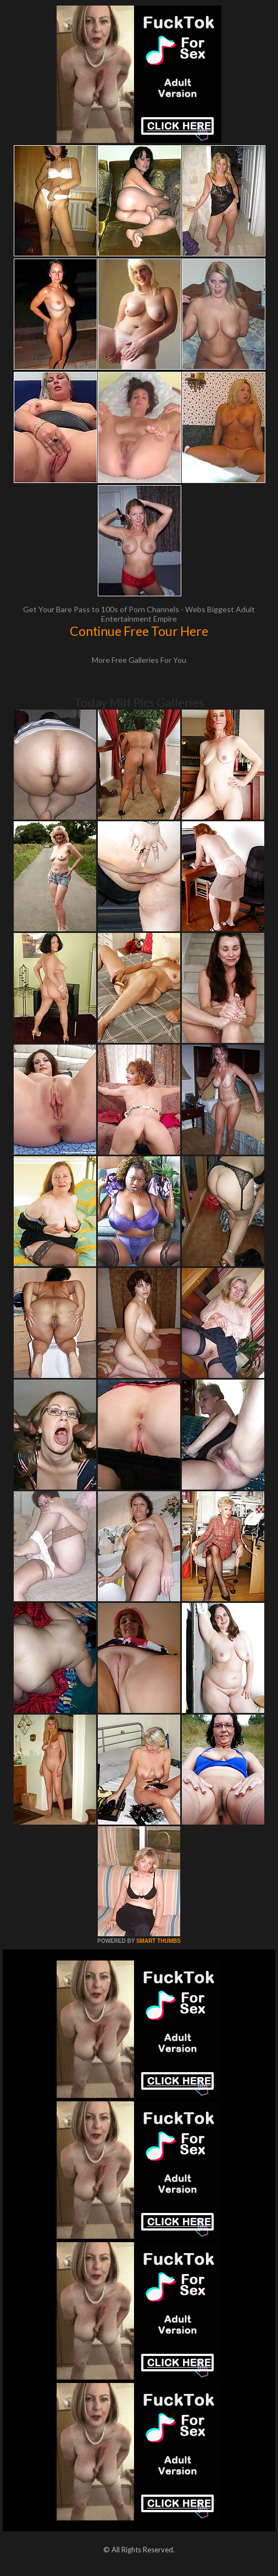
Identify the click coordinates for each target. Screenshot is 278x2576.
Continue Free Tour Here (139, 631)
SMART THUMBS (158, 1941)
